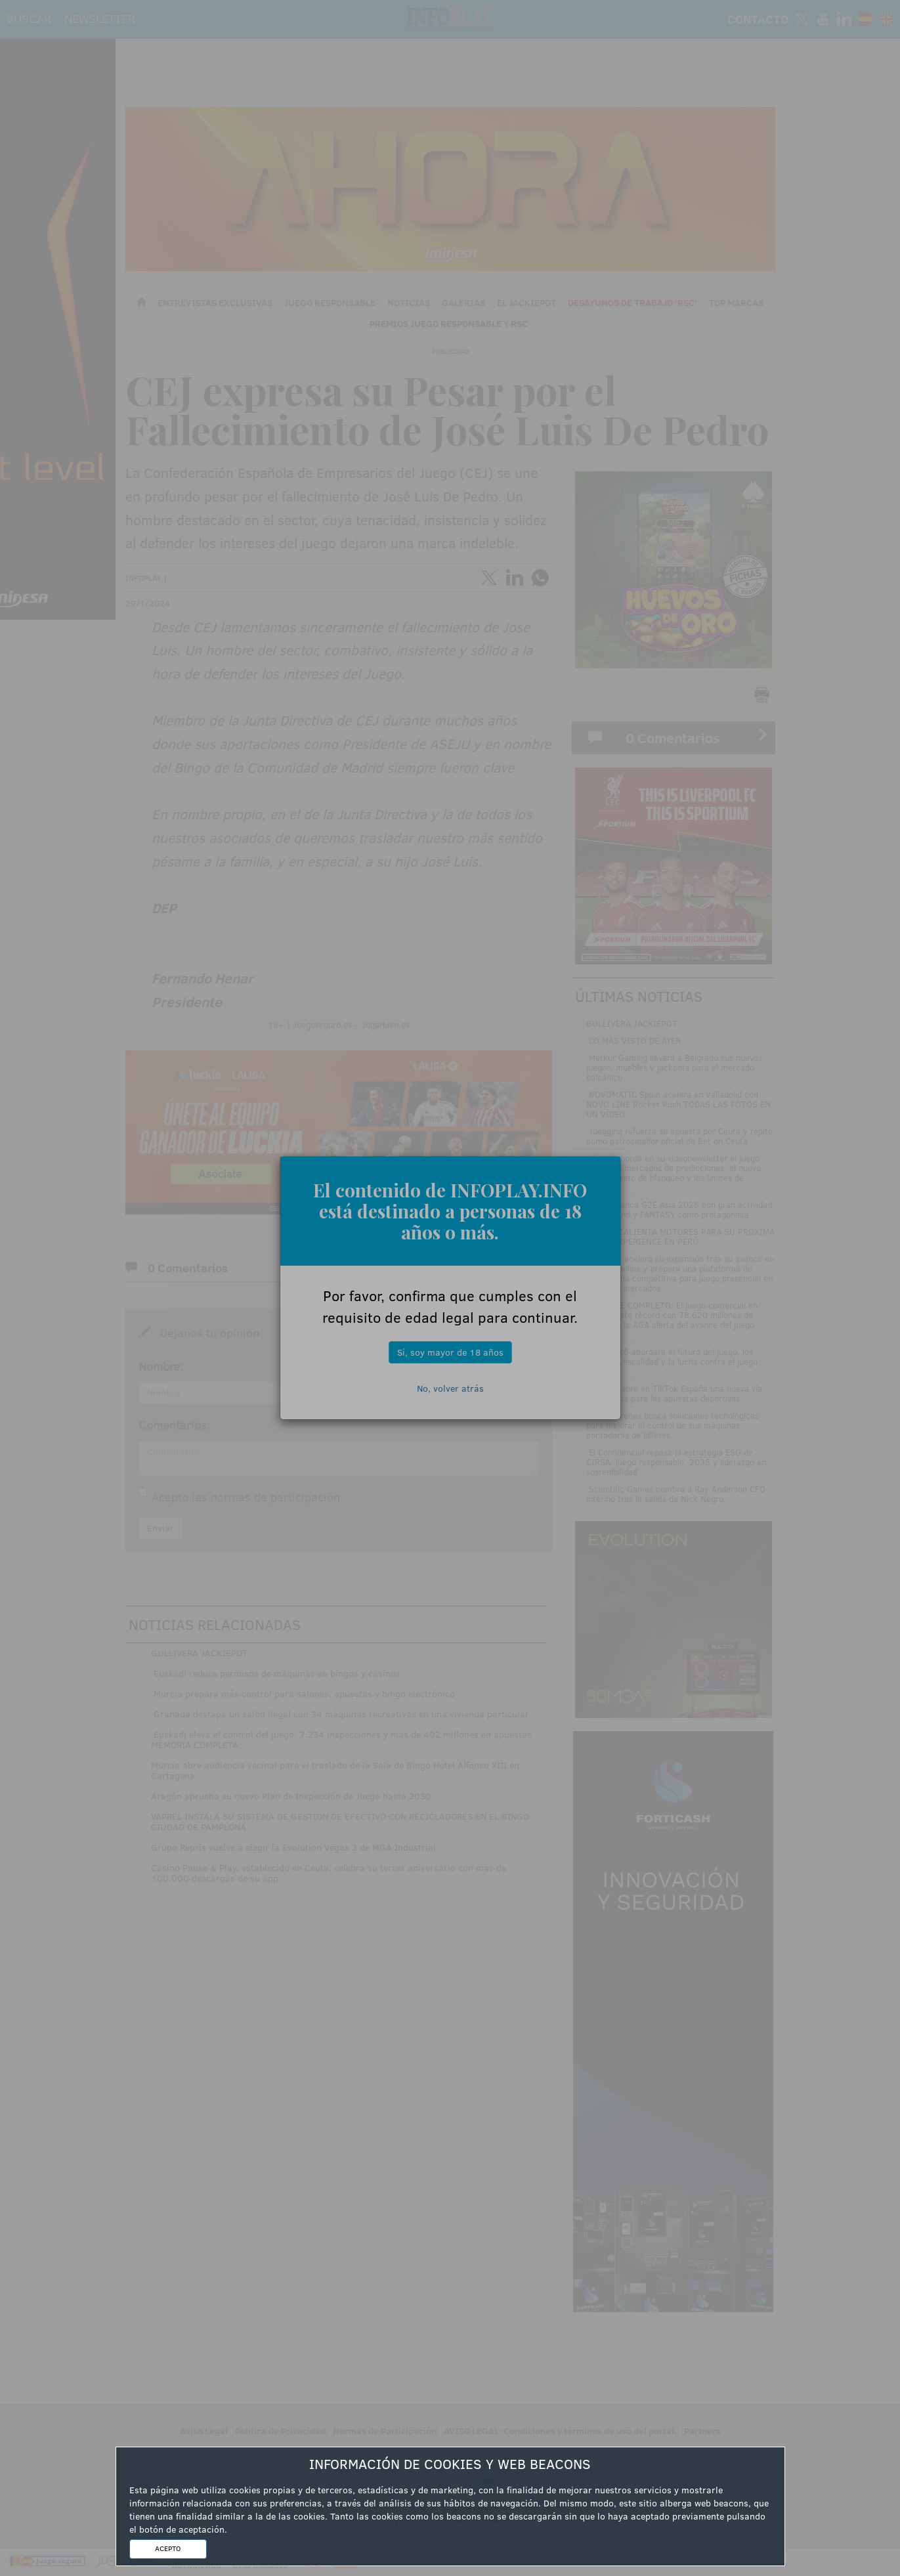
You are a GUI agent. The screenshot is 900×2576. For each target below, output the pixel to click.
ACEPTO (168, 2548)
